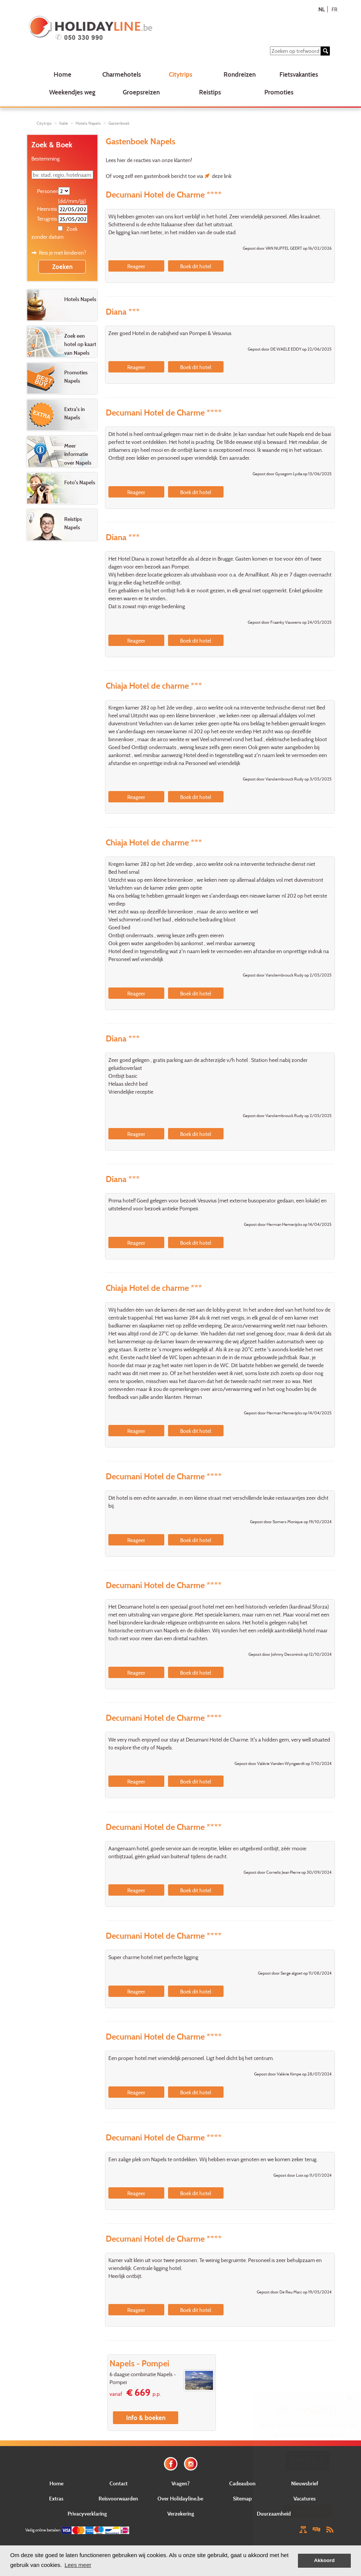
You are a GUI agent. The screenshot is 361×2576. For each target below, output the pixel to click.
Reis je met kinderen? (62, 252)
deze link (221, 176)
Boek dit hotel (195, 266)
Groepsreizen (141, 92)
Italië (63, 123)
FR (334, 9)
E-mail (307, 2482)
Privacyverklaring (87, 2513)
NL (321, 9)
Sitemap (242, 2498)
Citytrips (180, 74)
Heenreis (47, 209)
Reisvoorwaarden (118, 2498)
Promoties (278, 92)
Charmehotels (121, 74)
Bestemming (45, 158)
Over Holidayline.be (180, 2498)
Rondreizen (240, 74)
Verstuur (307, 2511)
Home (62, 74)
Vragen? (180, 2483)
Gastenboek (119, 123)
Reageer (136, 266)
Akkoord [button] (324, 2560)
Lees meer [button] (78, 2565)
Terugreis (47, 218)
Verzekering (180, 2513)
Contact (119, 2483)
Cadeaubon (242, 2483)
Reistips (210, 92)
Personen (47, 191)
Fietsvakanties (298, 74)
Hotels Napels (88, 123)
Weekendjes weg (72, 92)
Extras (56, 2498)
